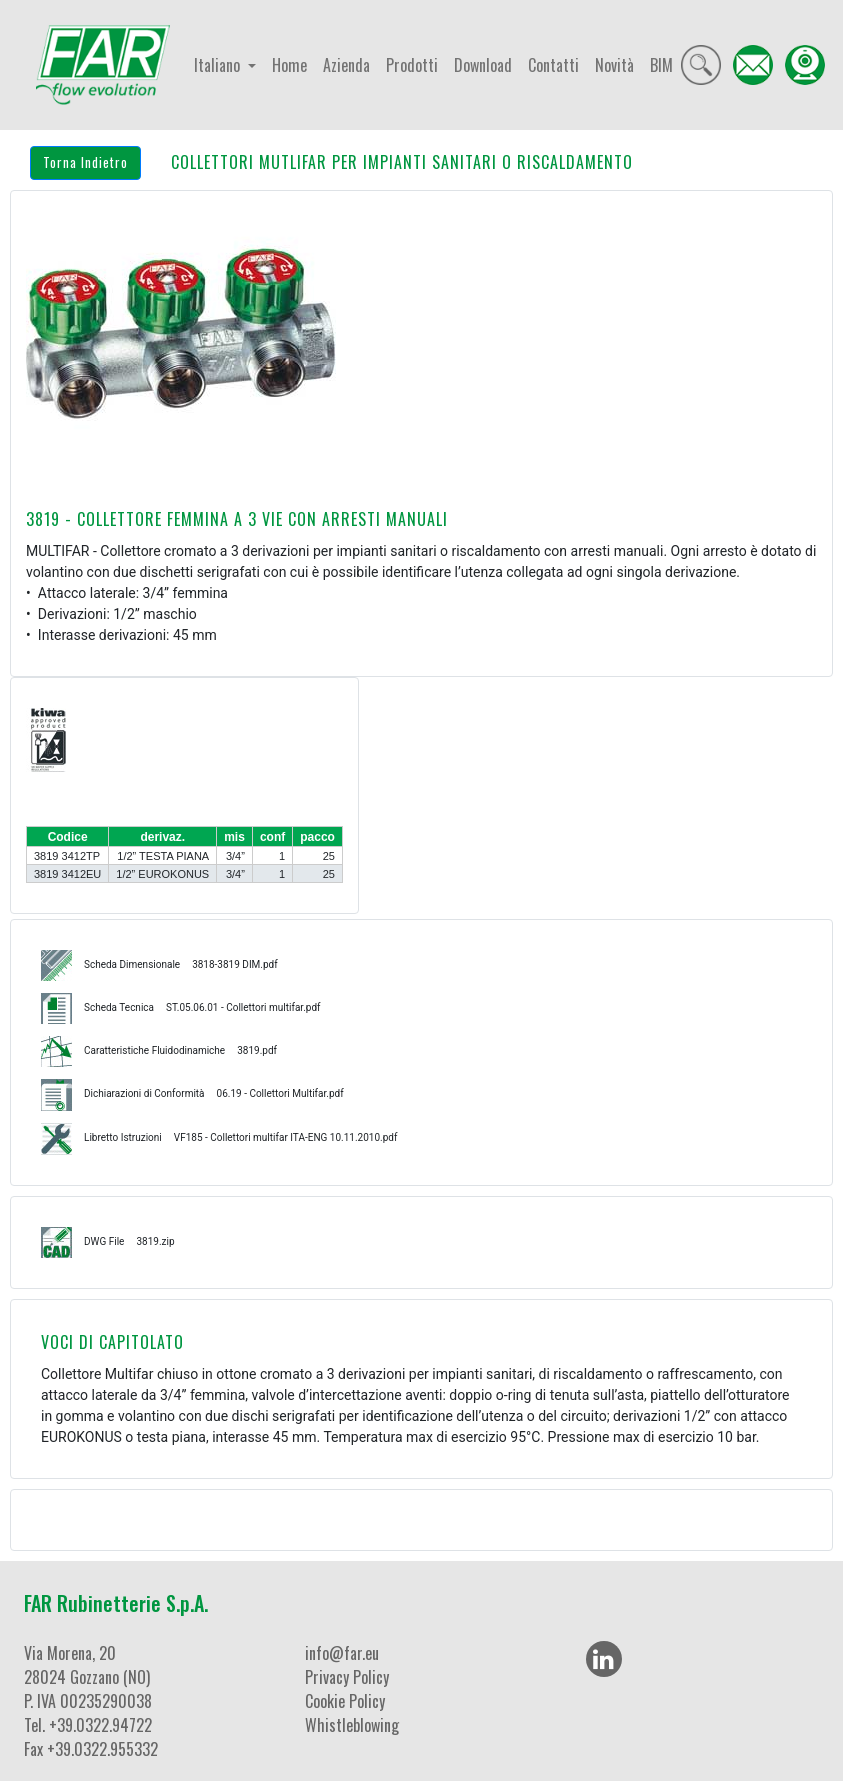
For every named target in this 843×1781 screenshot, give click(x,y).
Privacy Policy (347, 1677)
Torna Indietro (85, 162)
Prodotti (412, 65)
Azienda (346, 65)
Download (483, 65)
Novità (614, 65)
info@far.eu (342, 1653)
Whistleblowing (352, 1725)
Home (289, 65)
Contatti (553, 65)
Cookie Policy (345, 1701)
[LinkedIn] (604, 1659)
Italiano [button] (219, 65)
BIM (661, 65)
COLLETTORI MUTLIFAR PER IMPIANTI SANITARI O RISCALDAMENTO (402, 162)
